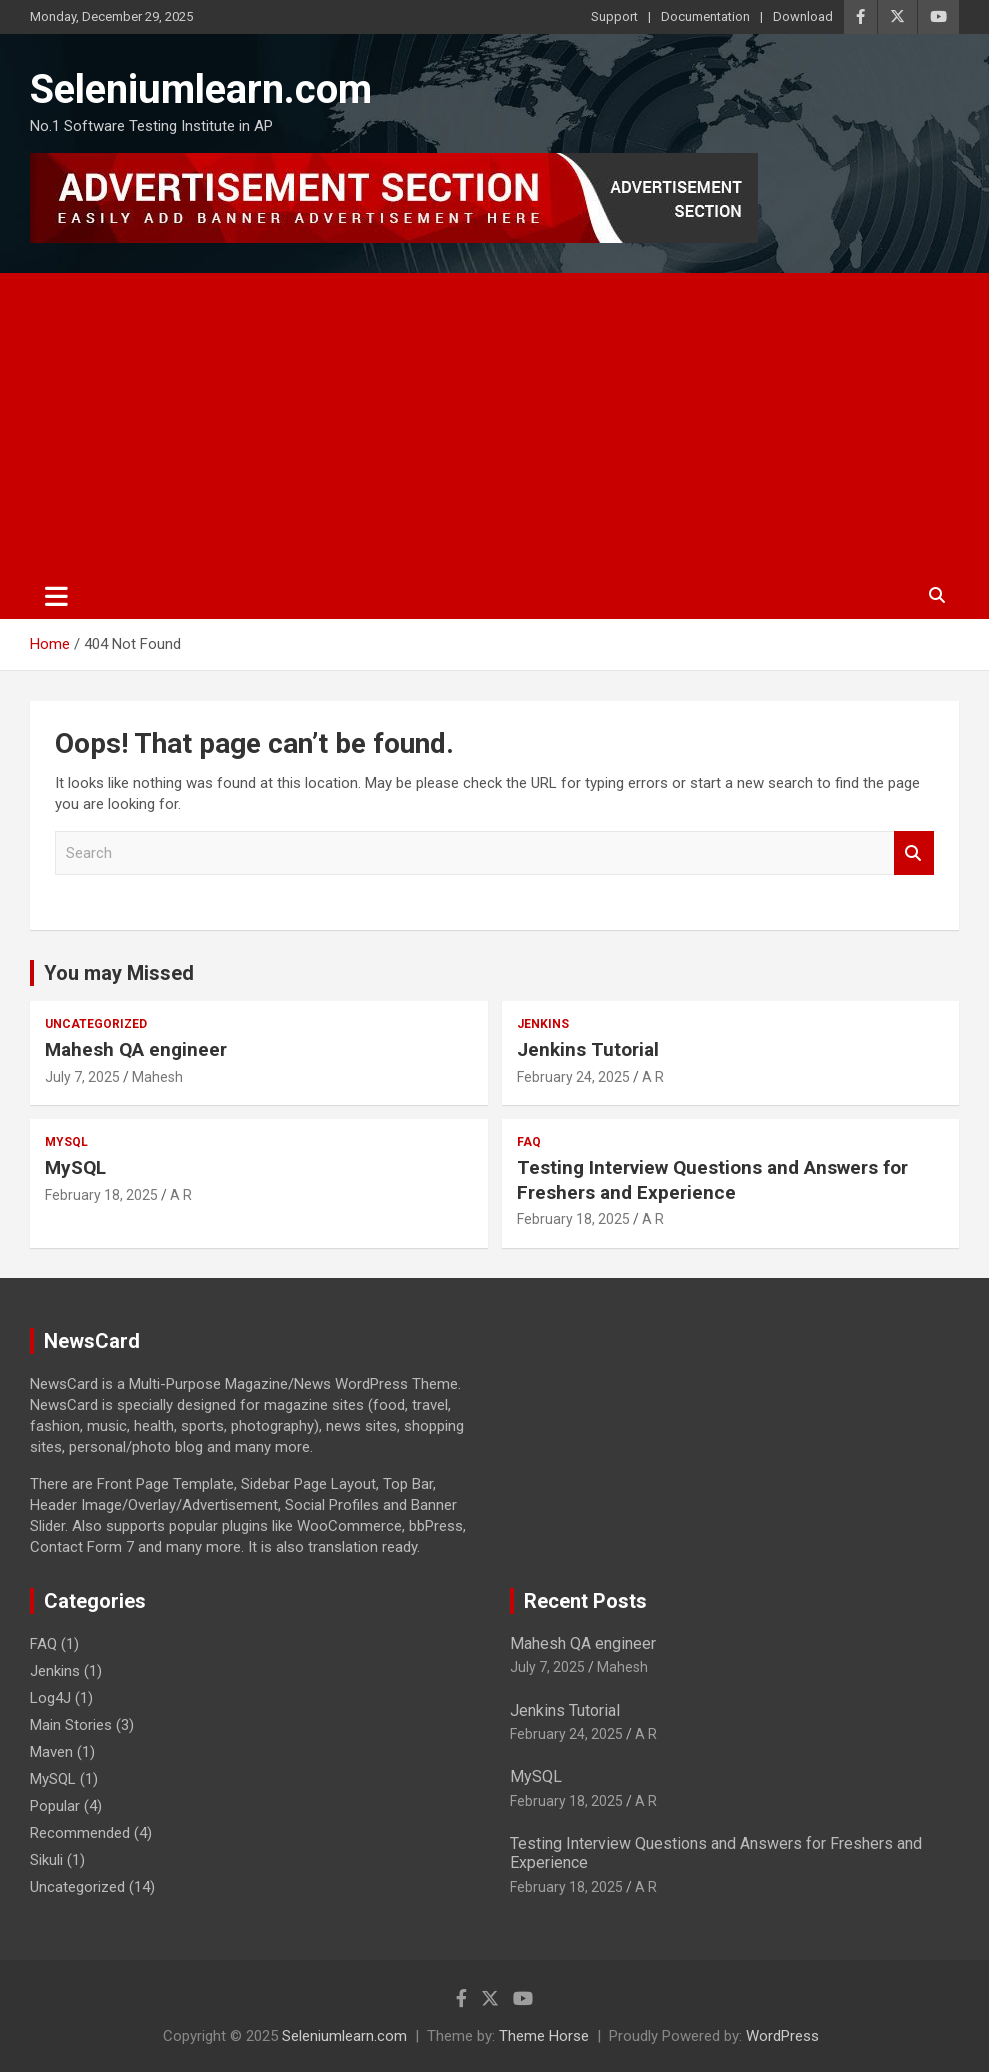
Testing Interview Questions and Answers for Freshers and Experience (712, 1180)
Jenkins (543, 1024)
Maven (51, 1752)
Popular (55, 1806)
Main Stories (71, 1725)
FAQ (529, 1142)
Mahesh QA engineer (136, 1049)
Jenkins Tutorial (588, 1049)
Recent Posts (585, 1601)
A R (653, 1077)
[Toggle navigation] (56, 596)
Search (914, 853)
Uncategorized (96, 1024)
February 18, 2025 (101, 1195)
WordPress (782, 2036)
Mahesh (157, 1077)
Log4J (50, 1698)
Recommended (80, 1833)
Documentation (705, 16)
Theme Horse (544, 2036)
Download (803, 16)
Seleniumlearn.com (201, 89)
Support (614, 16)
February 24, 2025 (573, 1077)
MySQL (66, 1142)
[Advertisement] (494, 423)
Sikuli (46, 1860)
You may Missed (119, 973)
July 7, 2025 (82, 1077)
